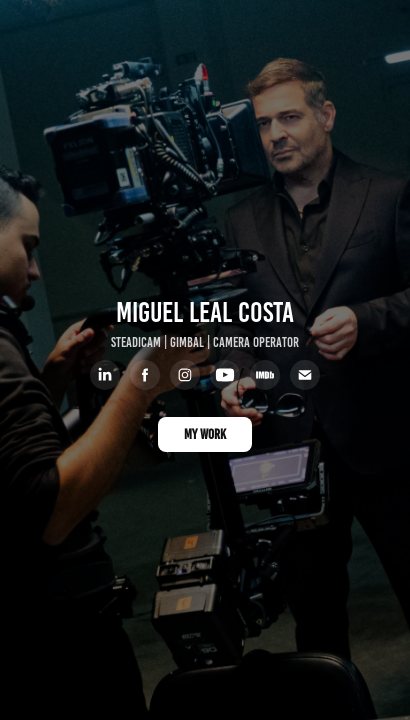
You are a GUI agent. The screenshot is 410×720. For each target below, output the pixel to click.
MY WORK (205, 434)
